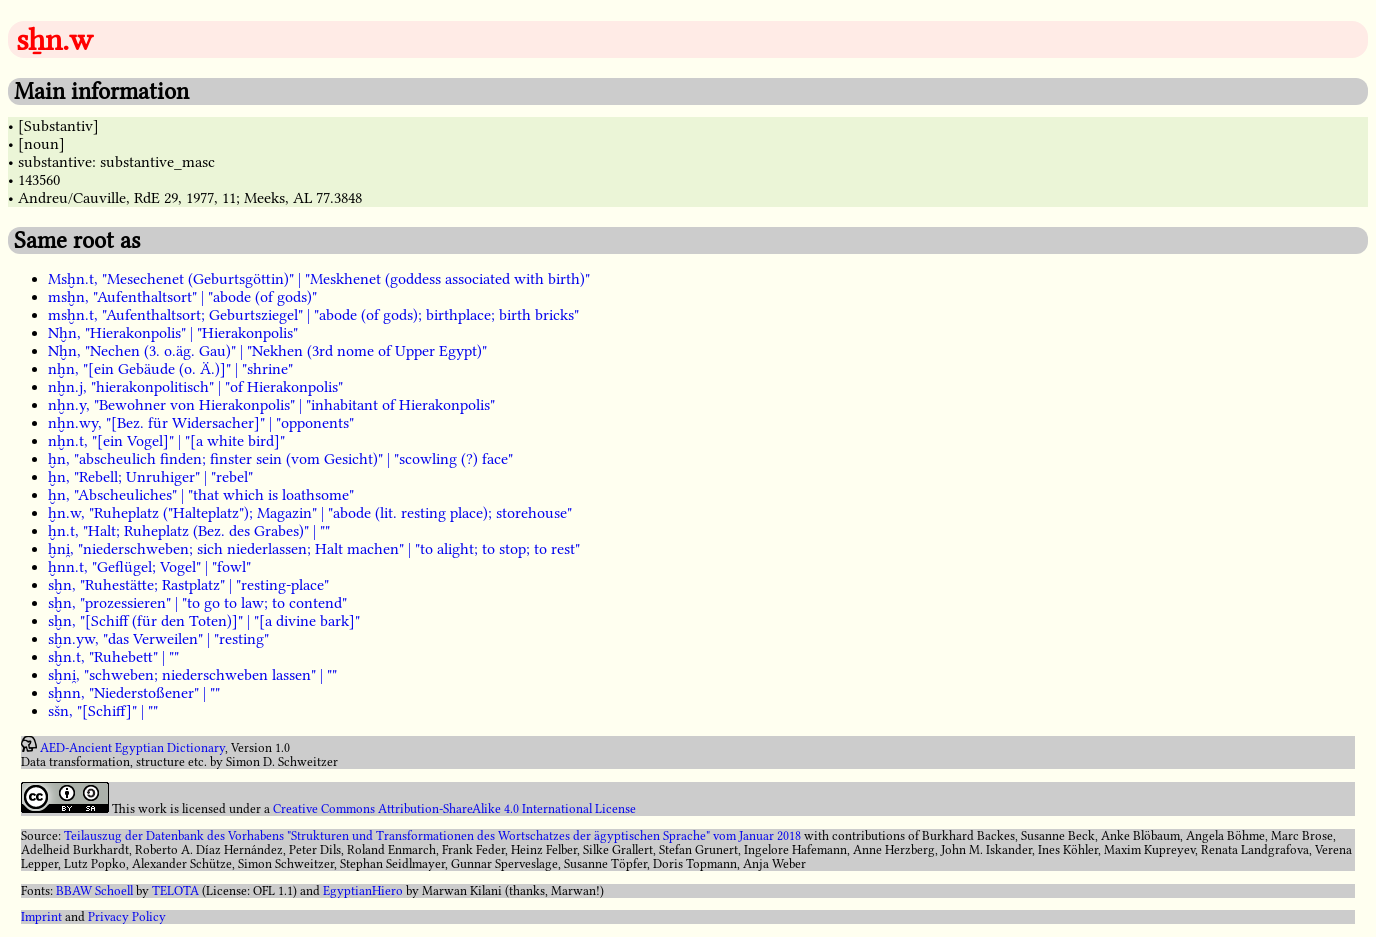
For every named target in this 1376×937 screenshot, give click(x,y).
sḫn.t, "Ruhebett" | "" (113, 657)
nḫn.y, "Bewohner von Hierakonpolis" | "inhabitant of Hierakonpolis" (271, 405)
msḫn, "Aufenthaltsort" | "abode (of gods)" (182, 297)
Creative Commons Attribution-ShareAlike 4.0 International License (454, 809)
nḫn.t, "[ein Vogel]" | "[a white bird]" (166, 441)
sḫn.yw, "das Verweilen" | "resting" (158, 639)
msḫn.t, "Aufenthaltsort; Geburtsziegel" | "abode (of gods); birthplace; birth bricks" (313, 315)
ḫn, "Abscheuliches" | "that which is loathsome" (201, 495)
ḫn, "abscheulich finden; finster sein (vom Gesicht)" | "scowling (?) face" (280, 459)
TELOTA (175, 891)
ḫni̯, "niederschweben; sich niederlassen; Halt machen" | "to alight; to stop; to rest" (314, 549)
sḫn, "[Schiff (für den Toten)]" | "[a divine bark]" (204, 621)
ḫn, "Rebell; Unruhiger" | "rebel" (150, 477)
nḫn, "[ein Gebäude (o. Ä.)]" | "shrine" (170, 369)
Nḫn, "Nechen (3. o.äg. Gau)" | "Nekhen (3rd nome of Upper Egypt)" (267, 351)
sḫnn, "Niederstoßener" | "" (134, 693)
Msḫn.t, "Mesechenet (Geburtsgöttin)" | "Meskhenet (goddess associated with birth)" (319, 279)
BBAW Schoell (94, 891)
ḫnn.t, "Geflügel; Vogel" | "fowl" (149, 567)
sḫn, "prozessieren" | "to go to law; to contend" (197, 603)
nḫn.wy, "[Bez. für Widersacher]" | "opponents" (201, 423)
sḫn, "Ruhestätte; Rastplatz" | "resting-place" (188, 585)
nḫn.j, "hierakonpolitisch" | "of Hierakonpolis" (195, 387)
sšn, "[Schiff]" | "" (103, 711)
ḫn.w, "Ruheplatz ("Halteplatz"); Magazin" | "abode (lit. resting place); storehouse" (310, 513)
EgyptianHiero (363, 891)
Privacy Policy (127, 917)
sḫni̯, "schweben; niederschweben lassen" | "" (192, 675)
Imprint (41, 917)
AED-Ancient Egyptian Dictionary (132, 748)
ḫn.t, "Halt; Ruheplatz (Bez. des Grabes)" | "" (189, 531)
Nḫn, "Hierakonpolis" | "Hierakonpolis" (173, 333)
